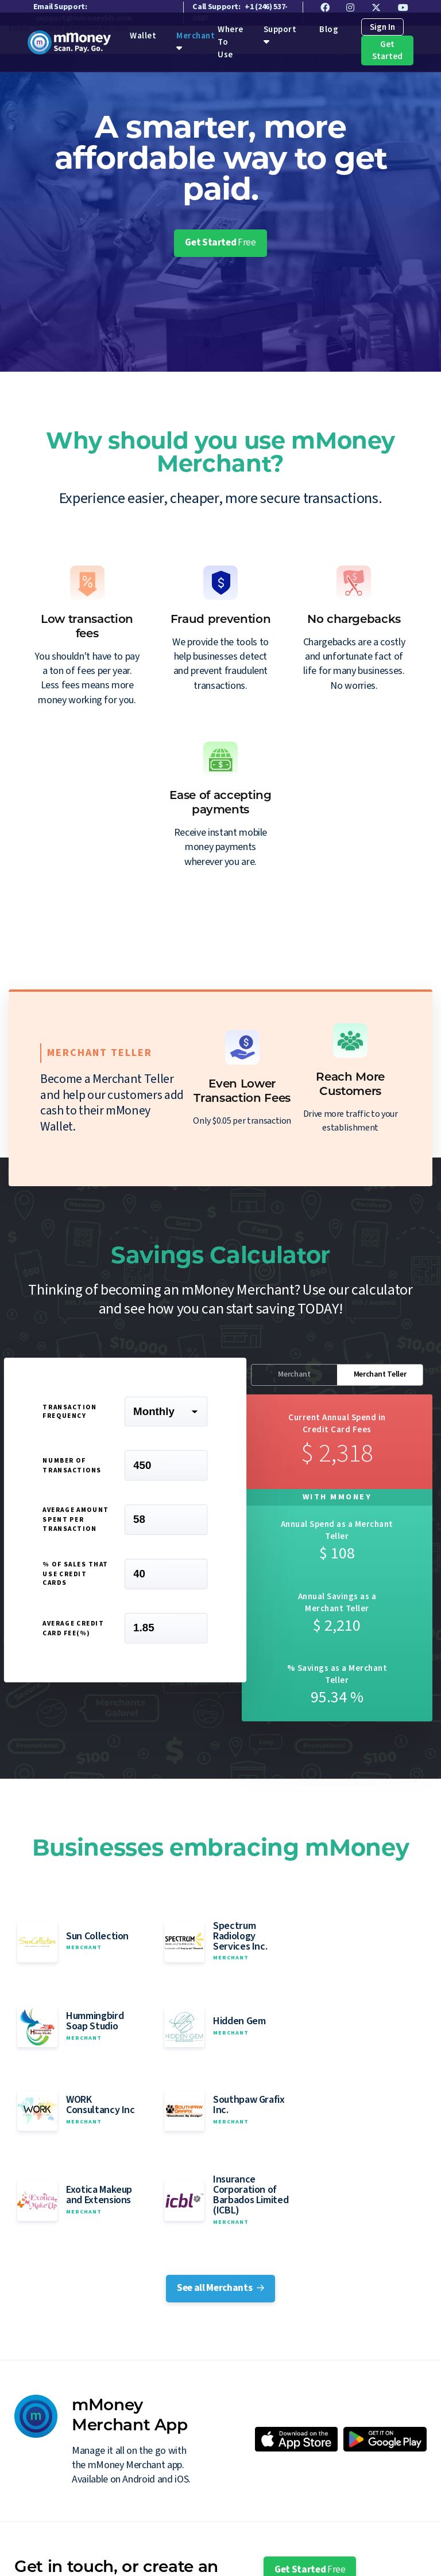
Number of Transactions (71, 1468)
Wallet (142, 40)
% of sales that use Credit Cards (75, 1577)
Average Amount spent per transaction (75, 1523)
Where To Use (140, 2548)
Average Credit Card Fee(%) (73, 1631)
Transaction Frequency (69, 1414)
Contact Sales (304, 2465)
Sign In (381, 31)
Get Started (384, 54)
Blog (327, 33)
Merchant (194, 40)
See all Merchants (220, 2151)
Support (279, 33)
